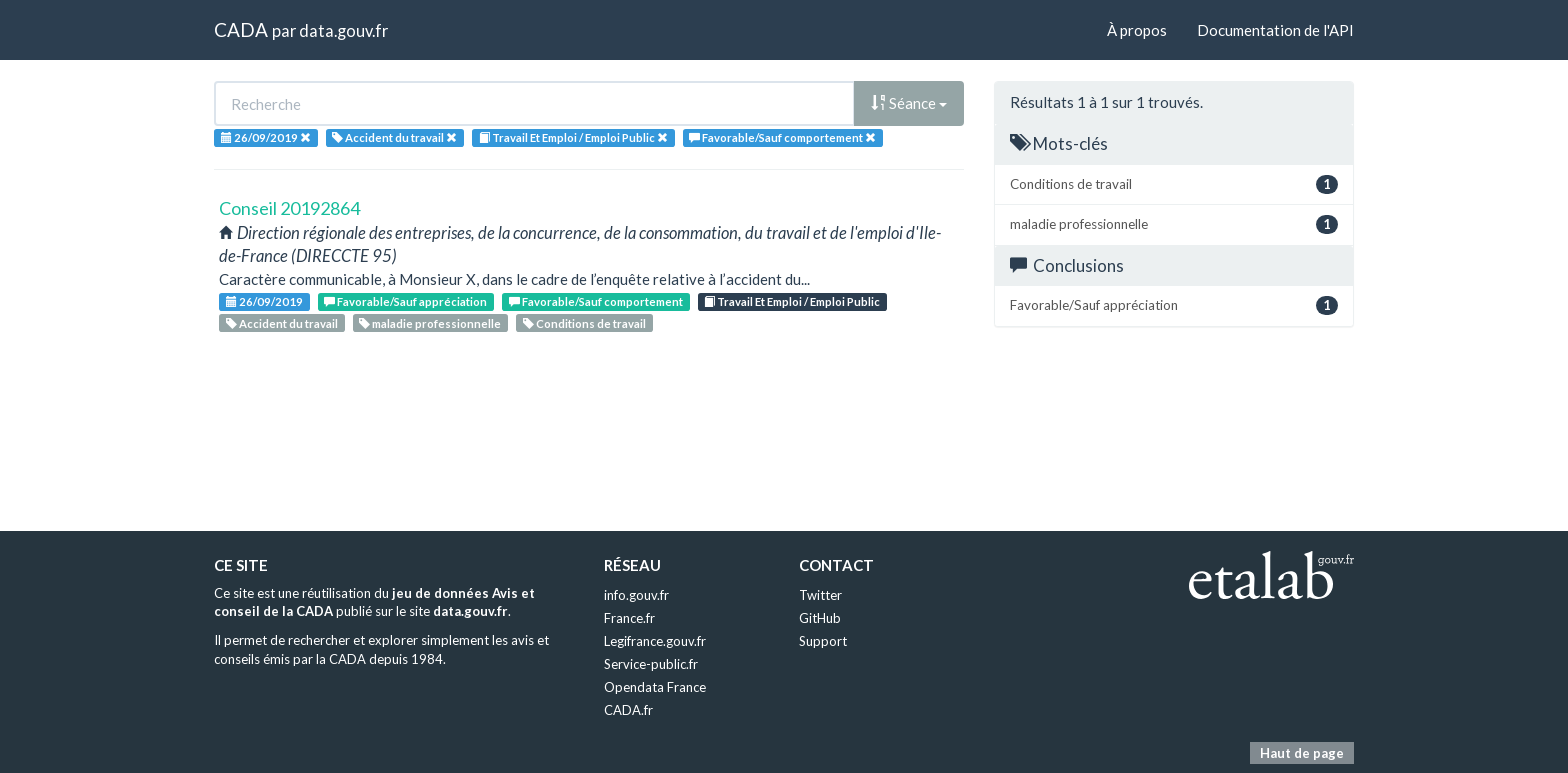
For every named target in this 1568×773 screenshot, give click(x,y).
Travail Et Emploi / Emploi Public (792, 301)
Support (823, 641)
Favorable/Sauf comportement (596, 301)
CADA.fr (628, 710)
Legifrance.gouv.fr (655, 641)
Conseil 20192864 (289, 208)
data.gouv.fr (343, 30)
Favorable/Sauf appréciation (405, 301)
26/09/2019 (264, 301)
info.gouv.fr (636, 595)
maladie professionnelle (430, 323)
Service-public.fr (651, 664)
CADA (241, 29)
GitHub (820, 618)
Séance (909, 103)
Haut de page (1302, 753)
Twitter (820, 595)
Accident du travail (282, 323)
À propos (1137, 30)
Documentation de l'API (1275, 30)
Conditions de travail (584, 323)
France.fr (629, 618)
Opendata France (655, 687)
